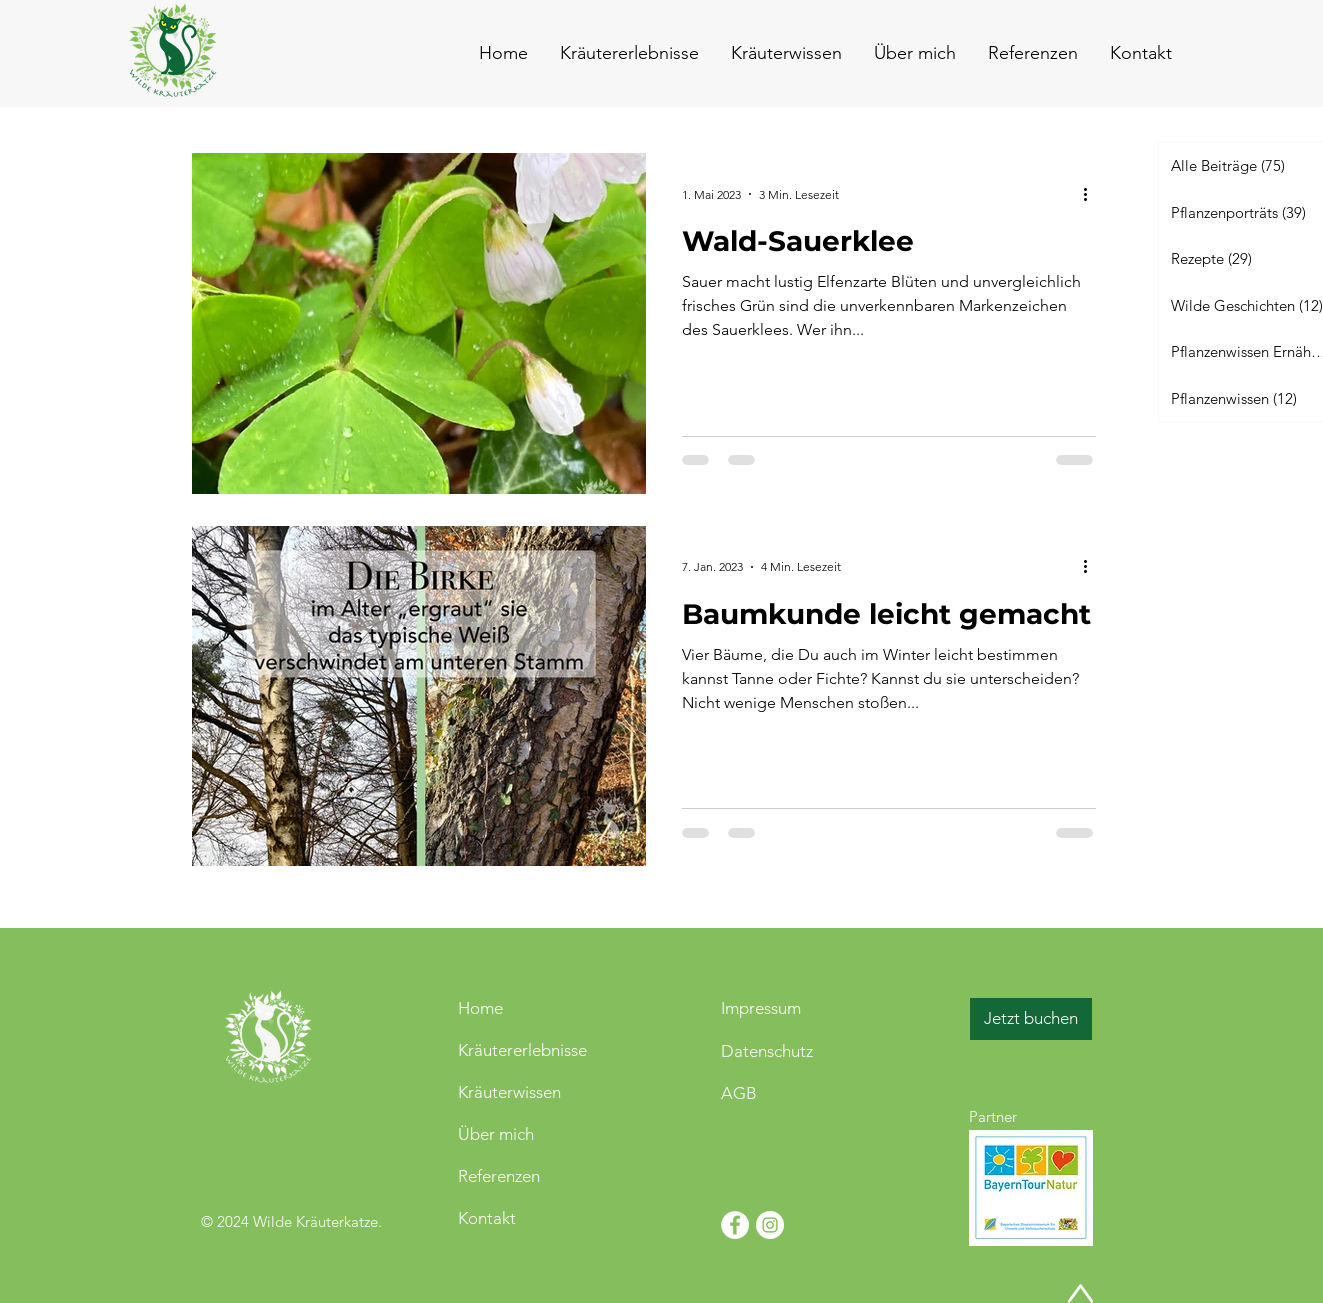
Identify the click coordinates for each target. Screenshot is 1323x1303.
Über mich (496, 1134)
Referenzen (499, 1176)
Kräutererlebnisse (522, 1050)
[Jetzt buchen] (1031, 1019)
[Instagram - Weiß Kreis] (770, 1225)
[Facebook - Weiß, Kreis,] (735, 1225)
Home (480, 1008)
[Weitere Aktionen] (1093, 194)
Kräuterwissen (509, 1092)
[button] (1140, 53)
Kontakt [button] (487, 1218)
